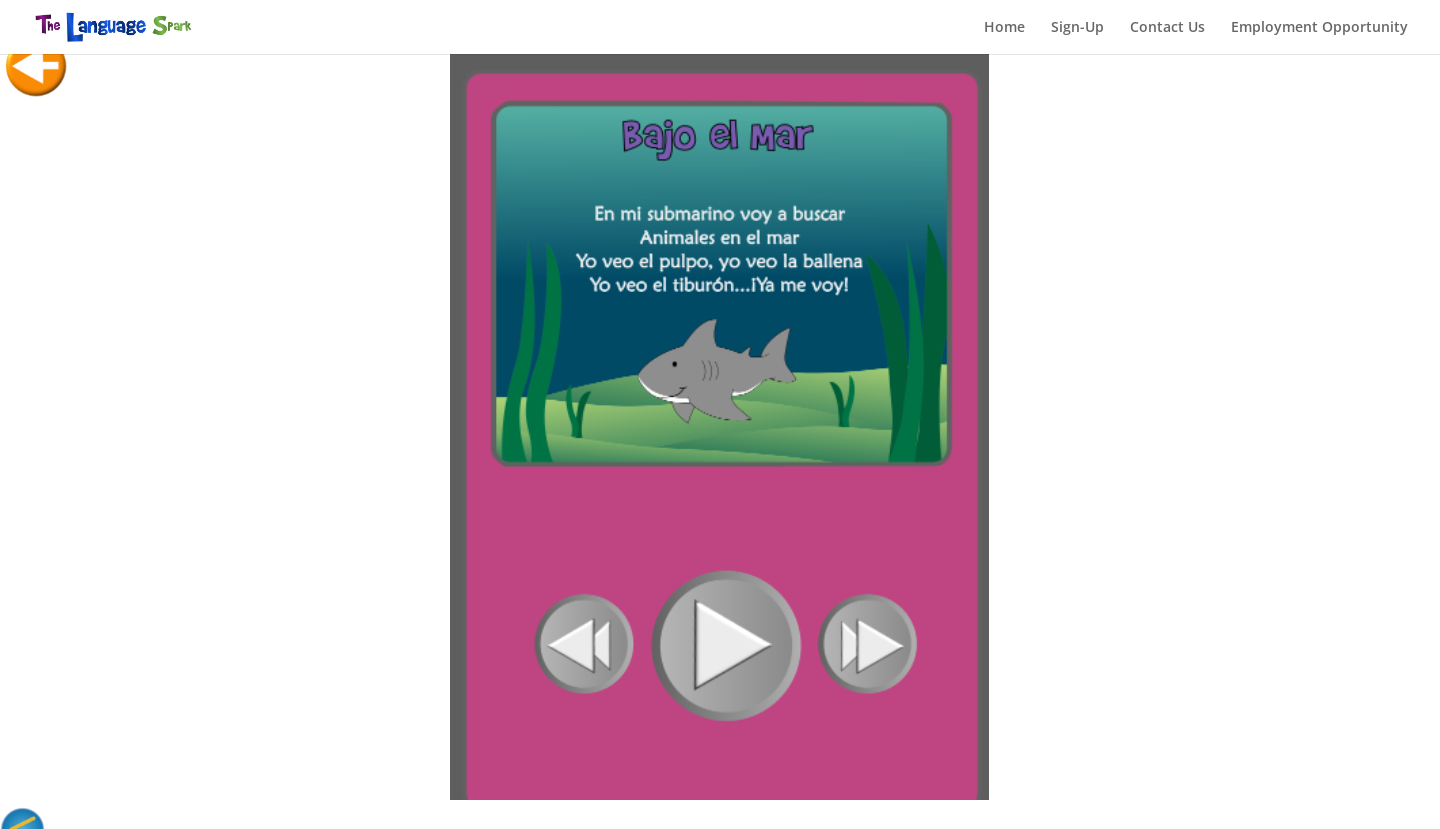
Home (1004, 28)
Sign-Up (1077, 28)
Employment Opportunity (1319, 28)
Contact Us (1167, 28)
